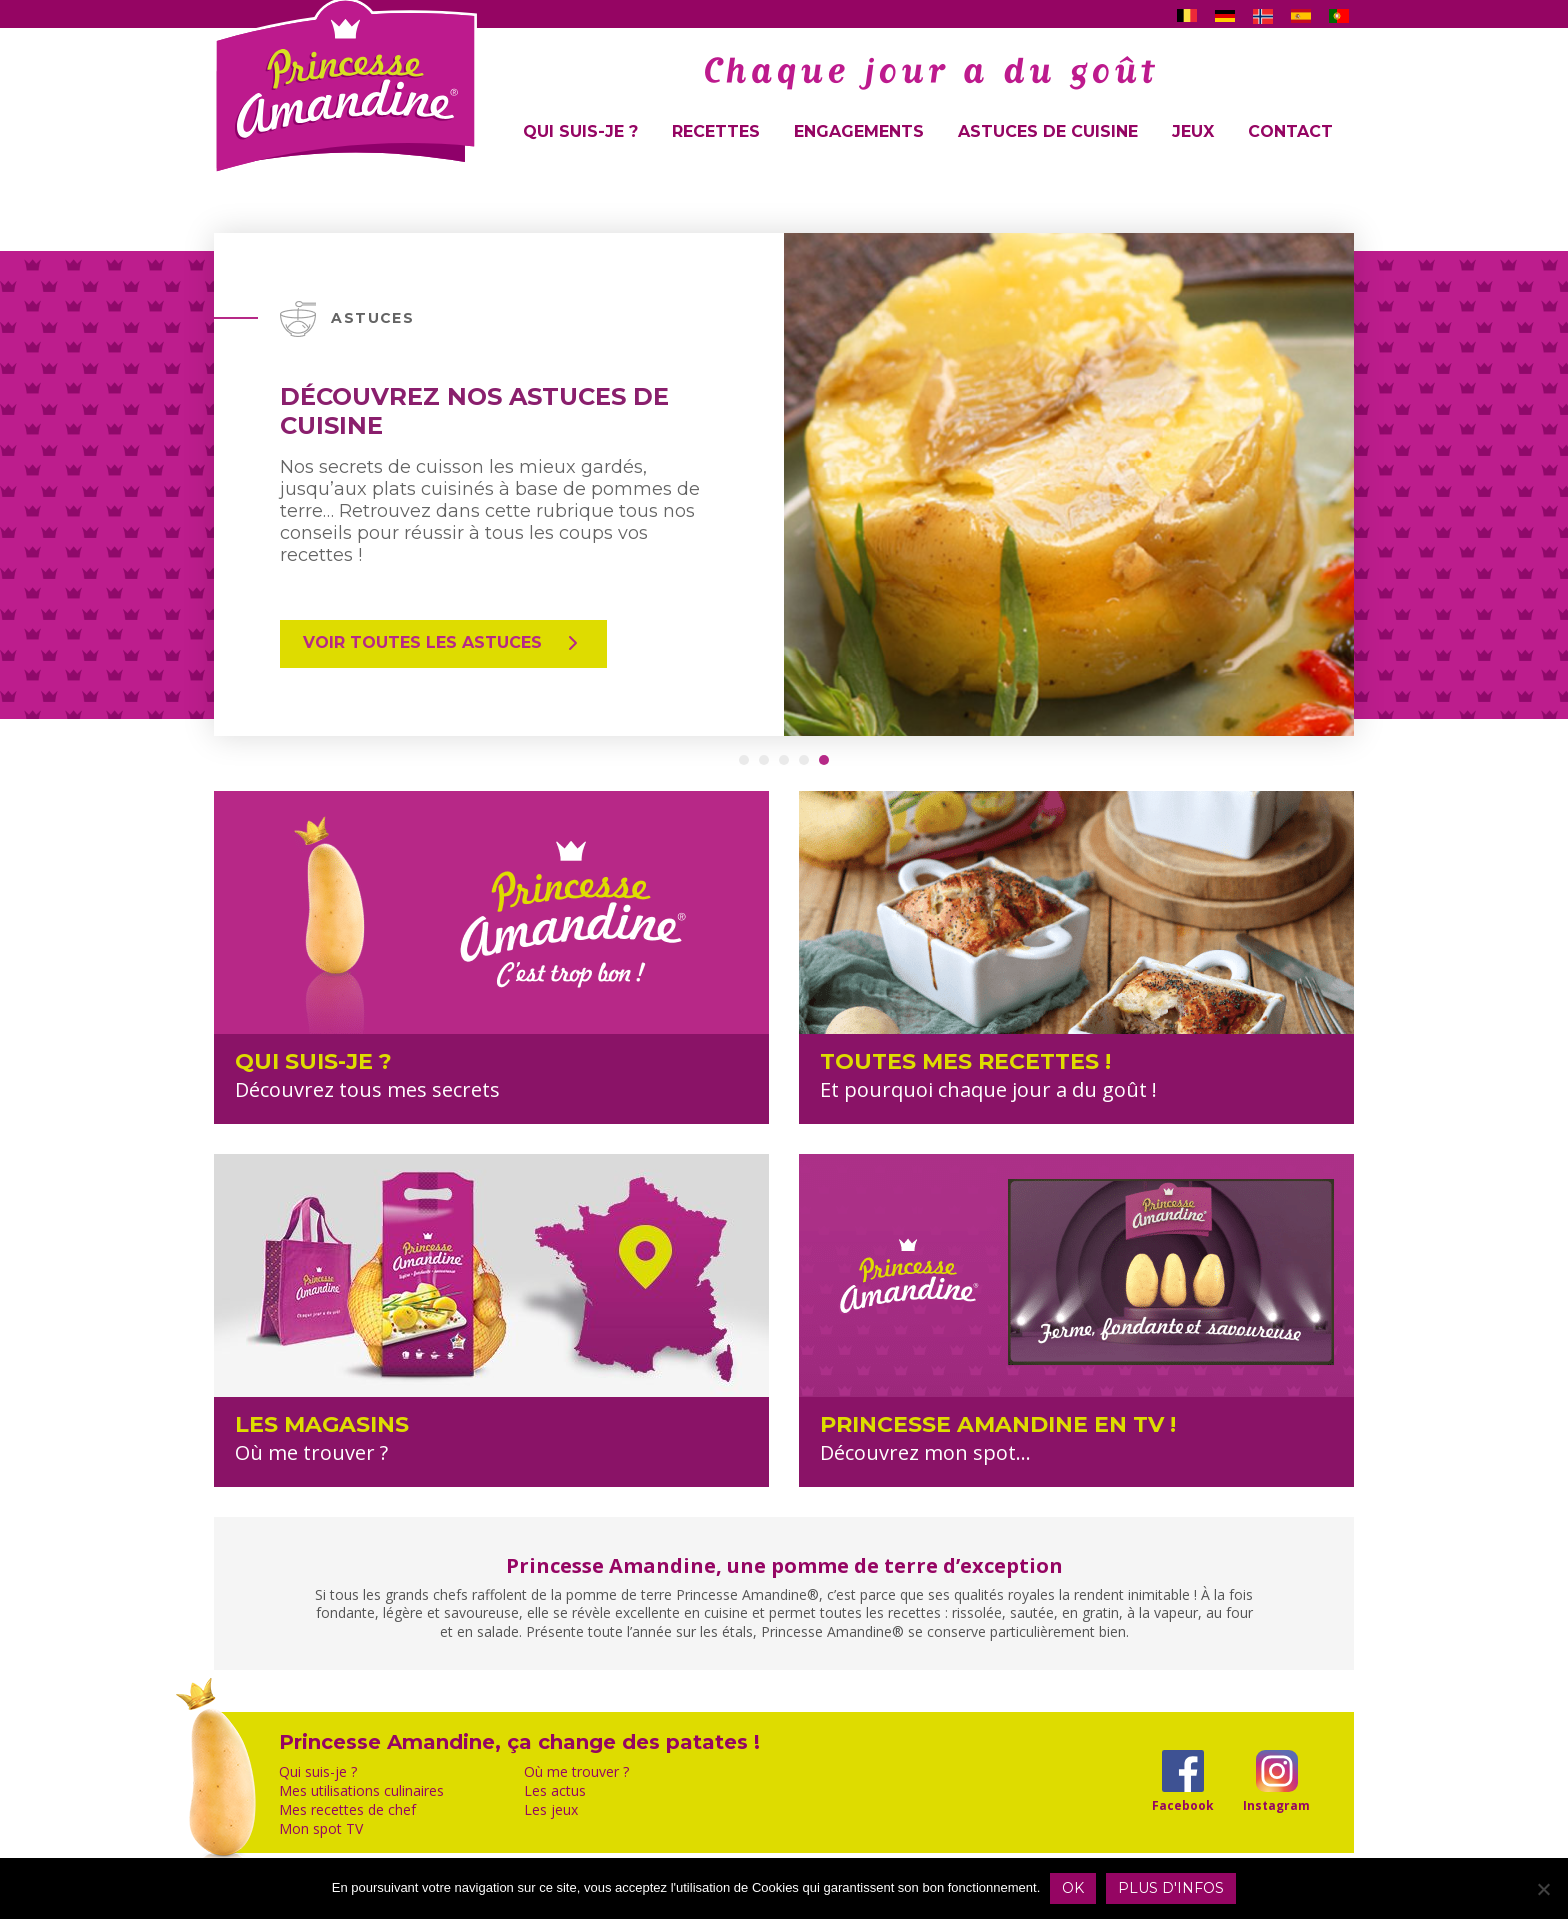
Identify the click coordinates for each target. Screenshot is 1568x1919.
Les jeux (551, 1810)
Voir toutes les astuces (443, 643)
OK (1073, 1888)
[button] (744, 760)
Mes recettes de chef (347, 1810)
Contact (1290, 131)
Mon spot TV (321, 1829)
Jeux (1193, 131)
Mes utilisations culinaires (361, 1791)
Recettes (716, 131)
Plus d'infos (1171, 1888)
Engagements (859, 131)
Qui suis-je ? (580, 131)
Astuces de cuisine (1048, 131)
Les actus (555, 1791)
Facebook (1182, 1805)
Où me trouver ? (576, 1772)
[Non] (1543, 1889)
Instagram (1276, 1805)
